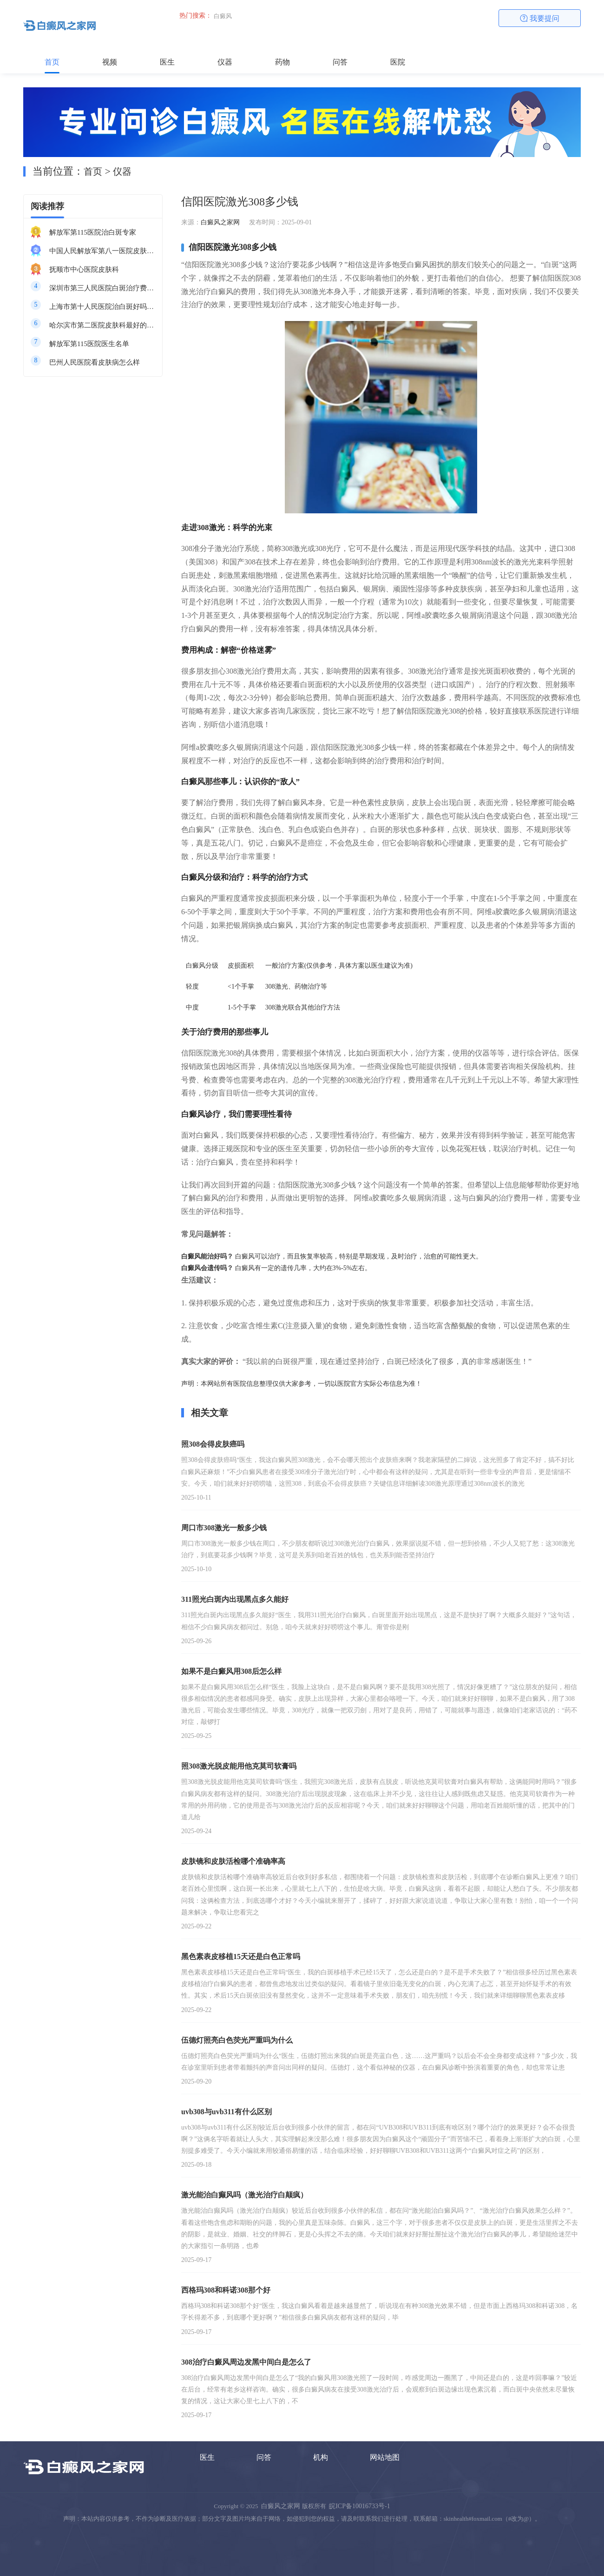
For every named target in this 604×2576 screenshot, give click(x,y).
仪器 (224, 62)
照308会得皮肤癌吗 (212, 1444)
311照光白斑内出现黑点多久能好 (235, 1599)
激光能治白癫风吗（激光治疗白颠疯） (244, 2195)
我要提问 (539, 18)
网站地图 (385, 2457)
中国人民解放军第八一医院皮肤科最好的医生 (102, 251)
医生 (167, 62)
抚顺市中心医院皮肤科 (84, 269)
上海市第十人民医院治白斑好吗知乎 (102, 306)
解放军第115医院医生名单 (89, 343)
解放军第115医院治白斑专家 (92, 232)
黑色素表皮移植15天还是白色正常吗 (240, 1956)
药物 (282, 62)
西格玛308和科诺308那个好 (225, 2290)
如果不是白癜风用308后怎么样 (231, 1671)
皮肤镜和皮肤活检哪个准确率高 (233, 1861)
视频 (109, 62)
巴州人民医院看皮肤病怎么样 (94, 362)
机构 (320, 2457)
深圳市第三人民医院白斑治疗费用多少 (102, 288)
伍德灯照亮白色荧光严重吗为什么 (237, 2040)
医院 (397, 62)
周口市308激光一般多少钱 (224, 1528)
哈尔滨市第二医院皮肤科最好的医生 (102, 325)
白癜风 (223, 16)
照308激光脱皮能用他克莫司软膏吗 (238, 1766)
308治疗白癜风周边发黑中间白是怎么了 (246, 2362)
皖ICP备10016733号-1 (359, 2506)
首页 (52, 62)
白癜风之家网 (220, 222)
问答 (340, 62)
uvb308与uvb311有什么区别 (226, 2112)
